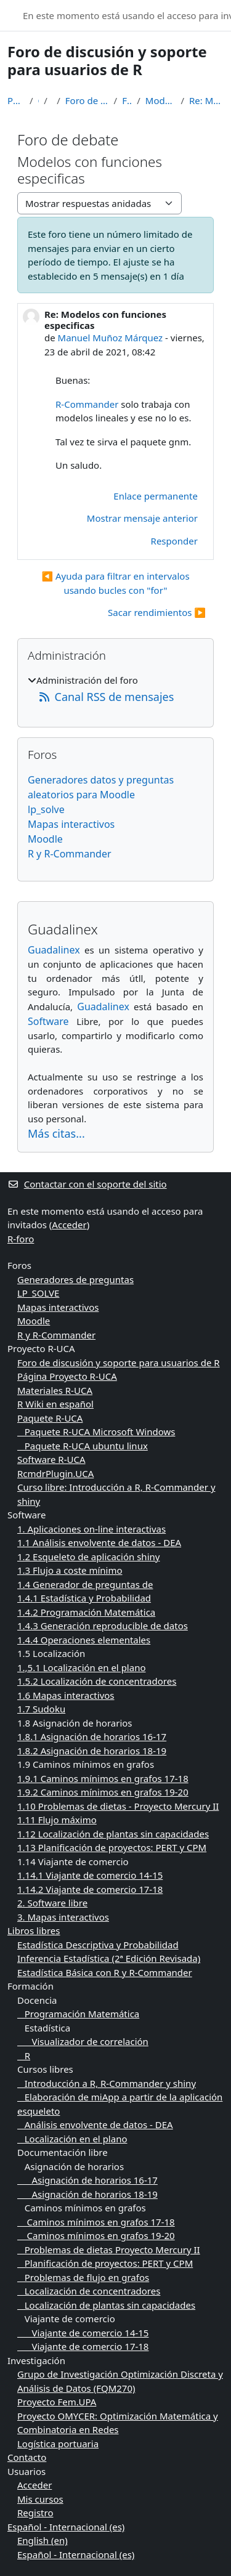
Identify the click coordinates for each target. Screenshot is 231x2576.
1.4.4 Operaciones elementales (83, 1640)
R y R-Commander (69, 854)
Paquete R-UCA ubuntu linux (82, 1446)
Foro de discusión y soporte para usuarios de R (87, 100)
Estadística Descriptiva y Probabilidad (98, 1944)
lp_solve (46, 809)
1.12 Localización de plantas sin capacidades (113, 1834)
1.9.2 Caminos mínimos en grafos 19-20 (102, 1792)
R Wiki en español (55, 1404)
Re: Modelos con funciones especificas (206, 100)
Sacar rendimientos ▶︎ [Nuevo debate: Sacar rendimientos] (157, 612)
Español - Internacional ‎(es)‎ (65, 2527)
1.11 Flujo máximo (57, 1819)
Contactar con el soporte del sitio (87, 1184)
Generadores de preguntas (75, 1279)
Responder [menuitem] (174, 541)
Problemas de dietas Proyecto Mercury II (108, 2249)
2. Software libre (52, 1903)
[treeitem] (115, 689)
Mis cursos (40, 2499)
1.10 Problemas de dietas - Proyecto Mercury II (118, 1806)
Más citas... (56, 1133)
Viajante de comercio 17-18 (82, 2346)
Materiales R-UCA (54, 1390)
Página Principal (16, 100)
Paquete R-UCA (50, 1418)
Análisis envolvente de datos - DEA (95, 2124)
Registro (35, 2512)
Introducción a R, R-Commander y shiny (106, 2083)
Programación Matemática (78, 2013)
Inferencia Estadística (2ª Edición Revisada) (108, 1958)
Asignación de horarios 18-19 (87, 2194)
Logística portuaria (58, 2443)
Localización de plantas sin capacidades (106, 2305)
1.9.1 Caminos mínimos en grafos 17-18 (102, 1778)
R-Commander (86, 404)
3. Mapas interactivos (63, 1917)
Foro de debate (127, 100)
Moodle (45, 839)
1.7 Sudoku (41, 1709)
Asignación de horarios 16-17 (87, 2180)
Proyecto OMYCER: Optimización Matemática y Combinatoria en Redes (117, 2423)
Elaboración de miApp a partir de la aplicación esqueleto (119, 2104)
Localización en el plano (72, 2138)
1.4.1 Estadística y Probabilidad (84, 1598)
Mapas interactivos (71, 824)
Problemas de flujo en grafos (83, 2277)
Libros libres (33, 1930)
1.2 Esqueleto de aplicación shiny (88, 1556)
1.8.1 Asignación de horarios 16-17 (91, 1736)
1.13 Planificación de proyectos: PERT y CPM (111, 1847)
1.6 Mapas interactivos (66, 1695)
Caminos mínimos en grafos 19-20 (96, 2235)
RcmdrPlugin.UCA (55, 1473)
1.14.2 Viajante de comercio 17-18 (90, 1889)
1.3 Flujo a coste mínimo (70, 1570)
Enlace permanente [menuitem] (155, 496)
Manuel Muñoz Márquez (110, 337)
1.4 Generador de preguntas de (85, 1584)
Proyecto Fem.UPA (56, 2402)
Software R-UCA (51, 1459)
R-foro (20, 1239)
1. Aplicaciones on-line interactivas (91, 1529)
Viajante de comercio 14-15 (82, 2333)
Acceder (69, 1224)
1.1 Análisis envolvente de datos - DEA (99, 1542)
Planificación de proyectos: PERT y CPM (105, 2263)
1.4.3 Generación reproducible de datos (102, 1625)
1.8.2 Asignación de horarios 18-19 (91, 1750)
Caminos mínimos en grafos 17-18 (96, 2222)
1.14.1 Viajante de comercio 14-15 (90, 1875)
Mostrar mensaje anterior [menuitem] (142, 518)
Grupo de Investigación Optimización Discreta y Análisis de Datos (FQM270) (120, 2381)
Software (48, 1021)
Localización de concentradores (88, 2291)
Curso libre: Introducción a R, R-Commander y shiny (116, 1494)
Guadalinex (54, 950)
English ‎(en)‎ (42, 2540)
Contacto (26, 2457)
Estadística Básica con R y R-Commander (104, 1972)
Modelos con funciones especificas (160, 100)
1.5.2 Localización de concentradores (96, 1681)
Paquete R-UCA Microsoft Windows (96, 1431)
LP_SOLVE (38, 1293)
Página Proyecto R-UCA (67, 1376)
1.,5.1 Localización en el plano (81, 1667)
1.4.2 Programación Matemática (86, 1612)
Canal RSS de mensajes (106, 696)
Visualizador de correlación (82, 2041)
